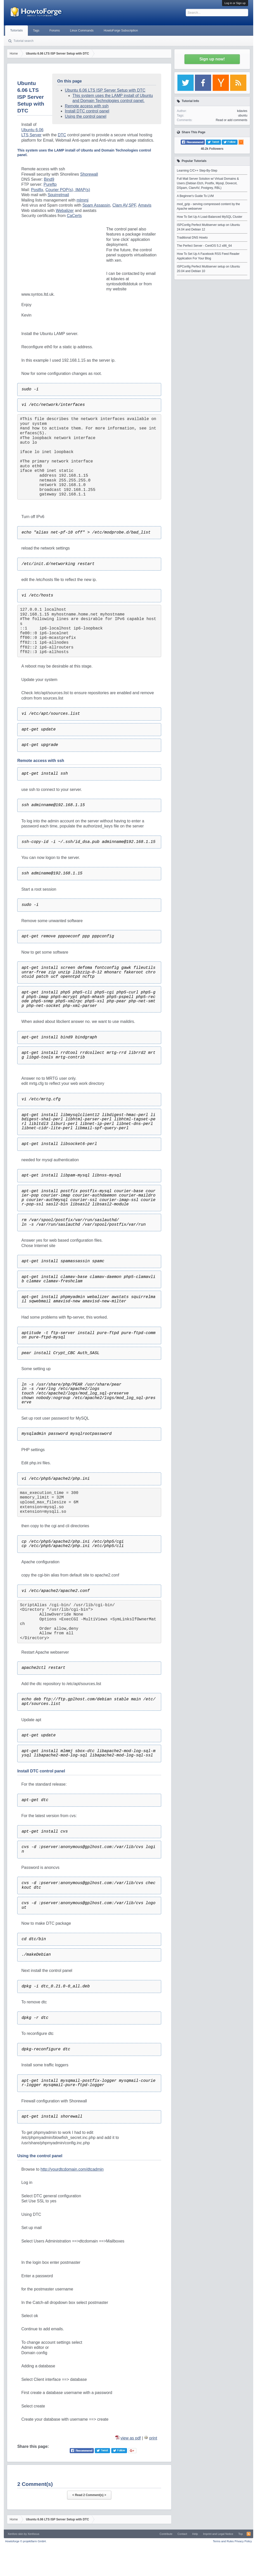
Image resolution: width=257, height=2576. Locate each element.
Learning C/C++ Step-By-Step (197, 170)
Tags (36, 30)
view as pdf (130, 2438)
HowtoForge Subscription (121, 30)
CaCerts (74, 215)
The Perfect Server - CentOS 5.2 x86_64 (204, 245)
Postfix (37, 190)
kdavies (242, 111)
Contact (182, 2533)
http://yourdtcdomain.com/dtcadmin (72, 2169)
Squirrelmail (58, 195)
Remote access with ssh (87, 106)
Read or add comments (231, 120)
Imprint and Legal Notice (218, 2533)
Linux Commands (82, 30)
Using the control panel (85, 116)
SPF (132, 205)
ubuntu (242, 115)
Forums (54, 30)
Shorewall (89, 174)
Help (195, 2533)
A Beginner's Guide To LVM (195, 196)
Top (240, 2533)
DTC (62, 135)
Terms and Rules (223, 2541)
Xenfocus (33, 2533)
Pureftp (50, 184)
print (153, 2438)
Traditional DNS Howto (192, 237)
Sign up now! (212, 59)
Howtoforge (25, 2541)
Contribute (166, 2533)
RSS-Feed (249, 2534)
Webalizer (65, 210)
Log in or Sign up (235, 3)
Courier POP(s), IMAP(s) (67, 190)
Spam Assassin (96, 205)
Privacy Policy (243, 2541)
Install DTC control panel (87, 111)
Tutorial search (23, 41)
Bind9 (49, 179)
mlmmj (82, 200)
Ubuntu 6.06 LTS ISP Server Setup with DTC (105, 90)
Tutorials (16, 30)
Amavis (144, 205)
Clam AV (119, 205)
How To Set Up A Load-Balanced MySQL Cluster (209, 217)
